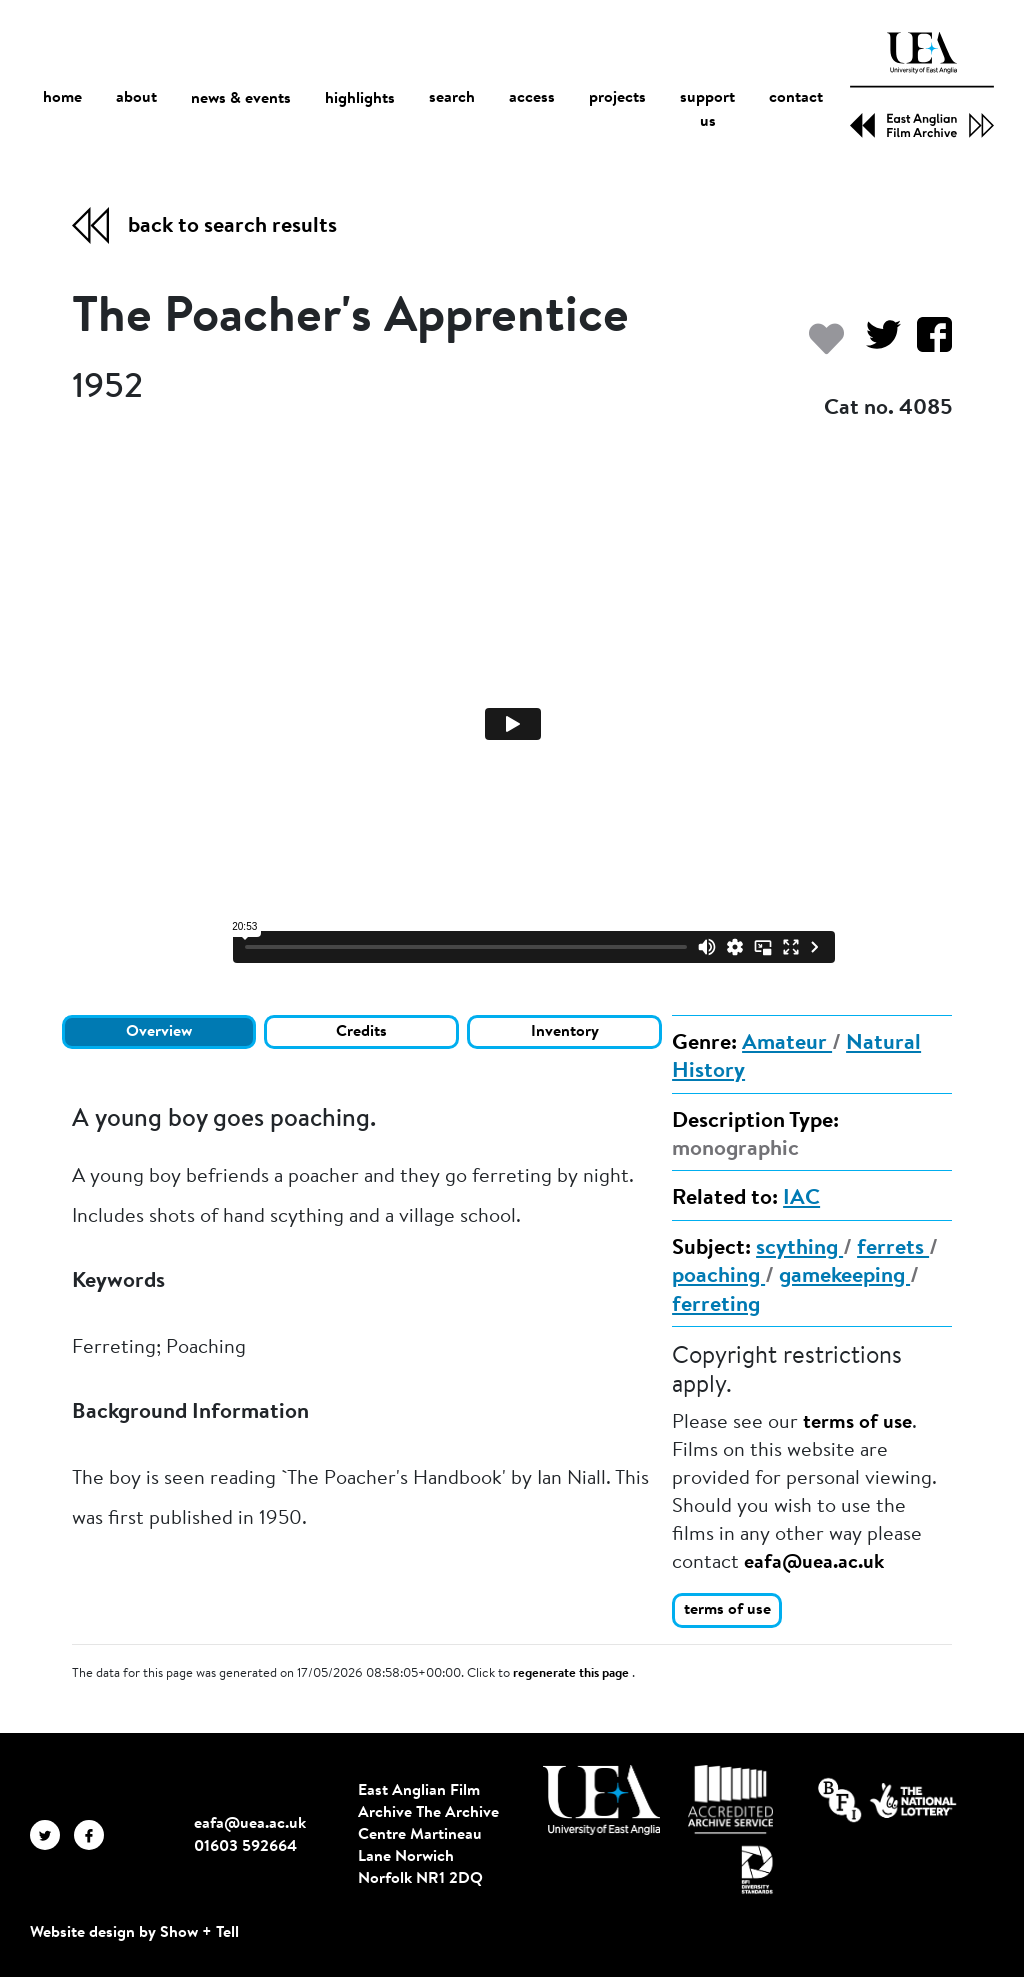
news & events (241, 99)
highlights (360, 99)
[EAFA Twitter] (52, 1835)
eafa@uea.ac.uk (814, 1563)
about (136, 99)
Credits (361, 1032)
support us (707, 111)
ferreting (716, 1306)
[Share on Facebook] (926, 344)
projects (617, 99)
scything (799, 1249)
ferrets (893, 1249)
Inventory (565, 1032)
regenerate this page (572, 1674)
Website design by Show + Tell (134, 1933)
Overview (159, 1032)
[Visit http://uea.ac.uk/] (601, 1800)
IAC (801, 1199)
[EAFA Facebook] (94, 1835)
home (62, 98)
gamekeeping (844, 1277)
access (532, 99)
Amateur (787, 1044)
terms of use (857, 1423)
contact (796, 99)
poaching (718, 1277)
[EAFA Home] (922, 85)
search (452, 99)
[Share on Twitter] (875, 344)
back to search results (232, 227)
